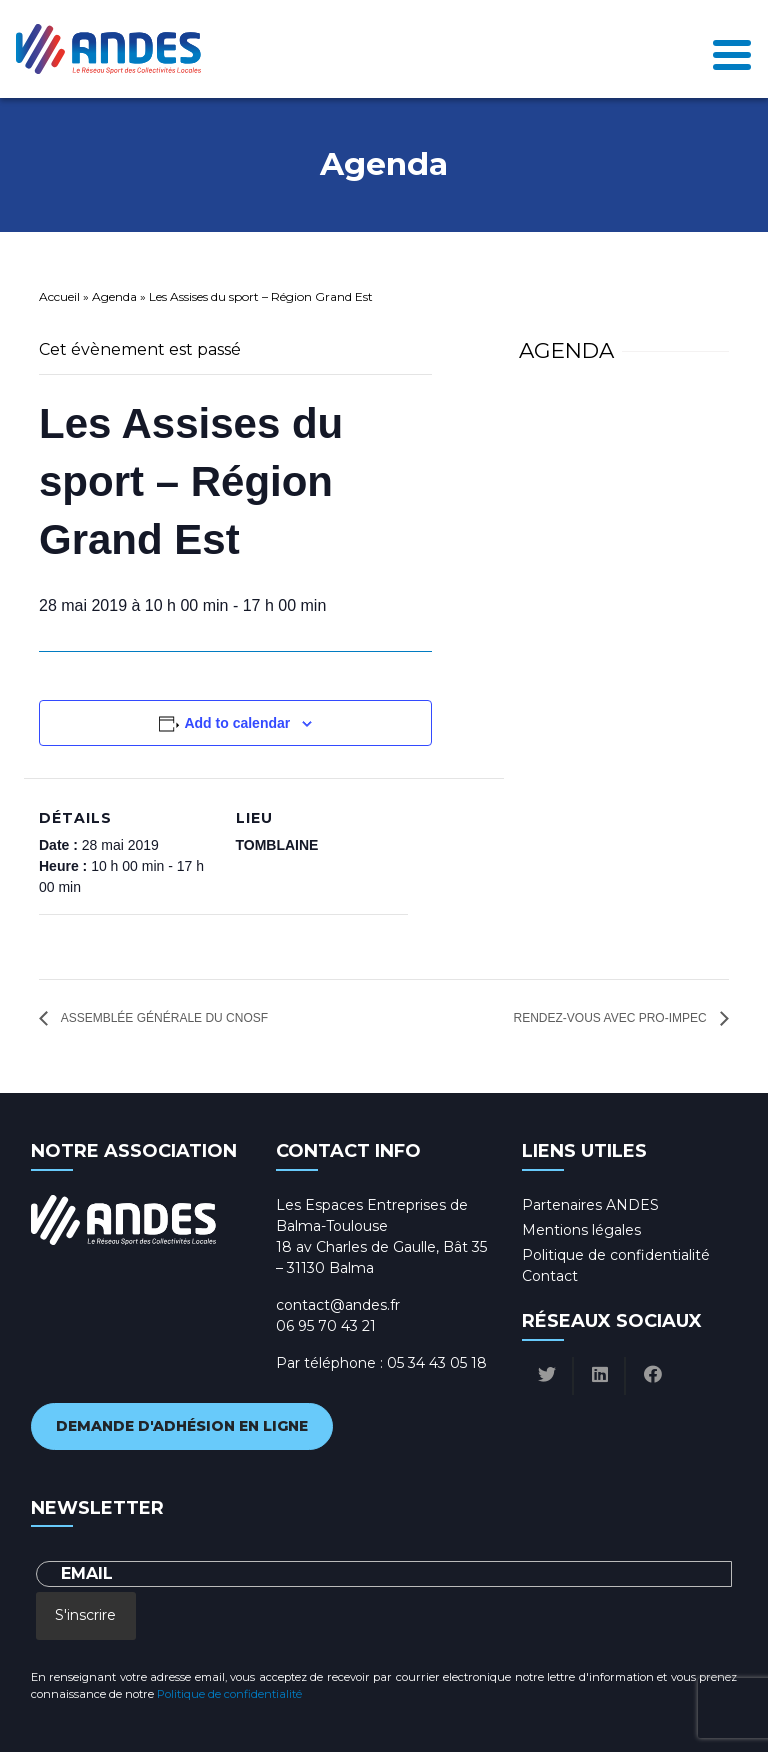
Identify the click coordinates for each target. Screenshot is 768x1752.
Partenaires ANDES (590, 1205)
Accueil (59, 296)
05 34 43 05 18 (437, 1363)
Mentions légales (581, 1230)
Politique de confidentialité (616, 1255)
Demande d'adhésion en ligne (182, 1426)
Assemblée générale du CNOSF (163, 1018)
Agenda (114, 296)
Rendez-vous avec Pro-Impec (612, 1018)
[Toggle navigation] (732, 49)
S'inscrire (85, 1615)
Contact (550, 1276)
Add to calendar (237, 723)
